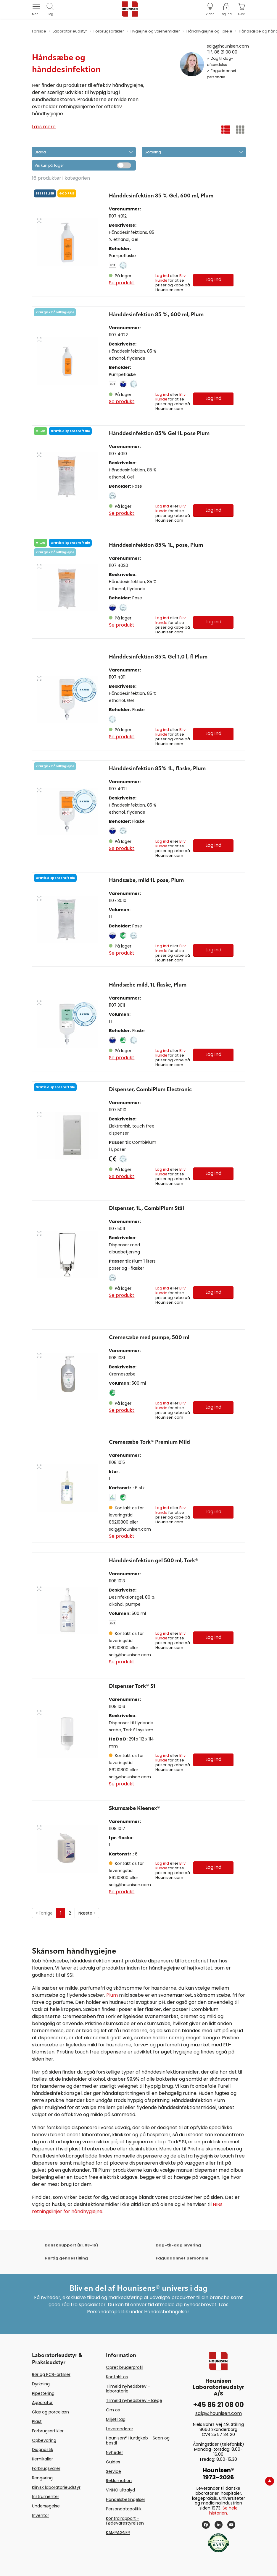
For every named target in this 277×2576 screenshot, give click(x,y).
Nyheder (114, 2452)
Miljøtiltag (115, 2419)
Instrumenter (45, 2496)
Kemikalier (42, 2459)
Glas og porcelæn (50, 2412)
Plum (112, 1995)
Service (113, 2471)
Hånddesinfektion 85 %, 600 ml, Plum (156, 314)
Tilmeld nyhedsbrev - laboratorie (128, 2388)
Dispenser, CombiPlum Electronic (150, 1089)
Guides (113, 2462)
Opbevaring (44, 2440)
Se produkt (121, 282)
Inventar (40, 2515)
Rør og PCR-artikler (51, 2374)
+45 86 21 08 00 (218, 2404)
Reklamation (119, 2480)
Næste (86, 1913)
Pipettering (43, 2393)
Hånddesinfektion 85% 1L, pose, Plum (156, 545)
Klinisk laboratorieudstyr (56, 2487)
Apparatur (42, 2402)
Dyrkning (41, 2384)
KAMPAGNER (118, 2533)
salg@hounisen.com (228, 46)
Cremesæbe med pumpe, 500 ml (149, 1337)
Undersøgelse (46, 2506)
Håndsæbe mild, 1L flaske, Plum (147, 985)
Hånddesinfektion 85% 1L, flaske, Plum (157, 768)
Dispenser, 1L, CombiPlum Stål (146, 1208)
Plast (37, 2421)
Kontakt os (117, 2377)
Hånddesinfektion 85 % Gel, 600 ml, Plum (161, 196)
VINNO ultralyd (120, 2490)
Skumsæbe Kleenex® (134, 1808)
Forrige (44, 1913)
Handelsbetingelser (125, 2499)
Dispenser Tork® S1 (132, 1686)
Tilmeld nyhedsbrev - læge (134, 2400)
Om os (113, 2410)
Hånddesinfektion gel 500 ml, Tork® (153, 1560)
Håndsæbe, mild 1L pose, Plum (146, 880)
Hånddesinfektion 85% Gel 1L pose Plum (159, 433)
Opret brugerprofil (124, 2367)
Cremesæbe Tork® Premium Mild (149, 1442)
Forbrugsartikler (48, 2431)
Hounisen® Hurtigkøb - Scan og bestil (138, 2440)
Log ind (162, 275)
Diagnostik (42, 2449)
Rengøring (42, 2478)
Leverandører (119, 2429)
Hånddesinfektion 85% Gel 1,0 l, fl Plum (158, 657)
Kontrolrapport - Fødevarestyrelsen (125, 2520)
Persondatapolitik (123, 2509)
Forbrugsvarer (46, 2468)
